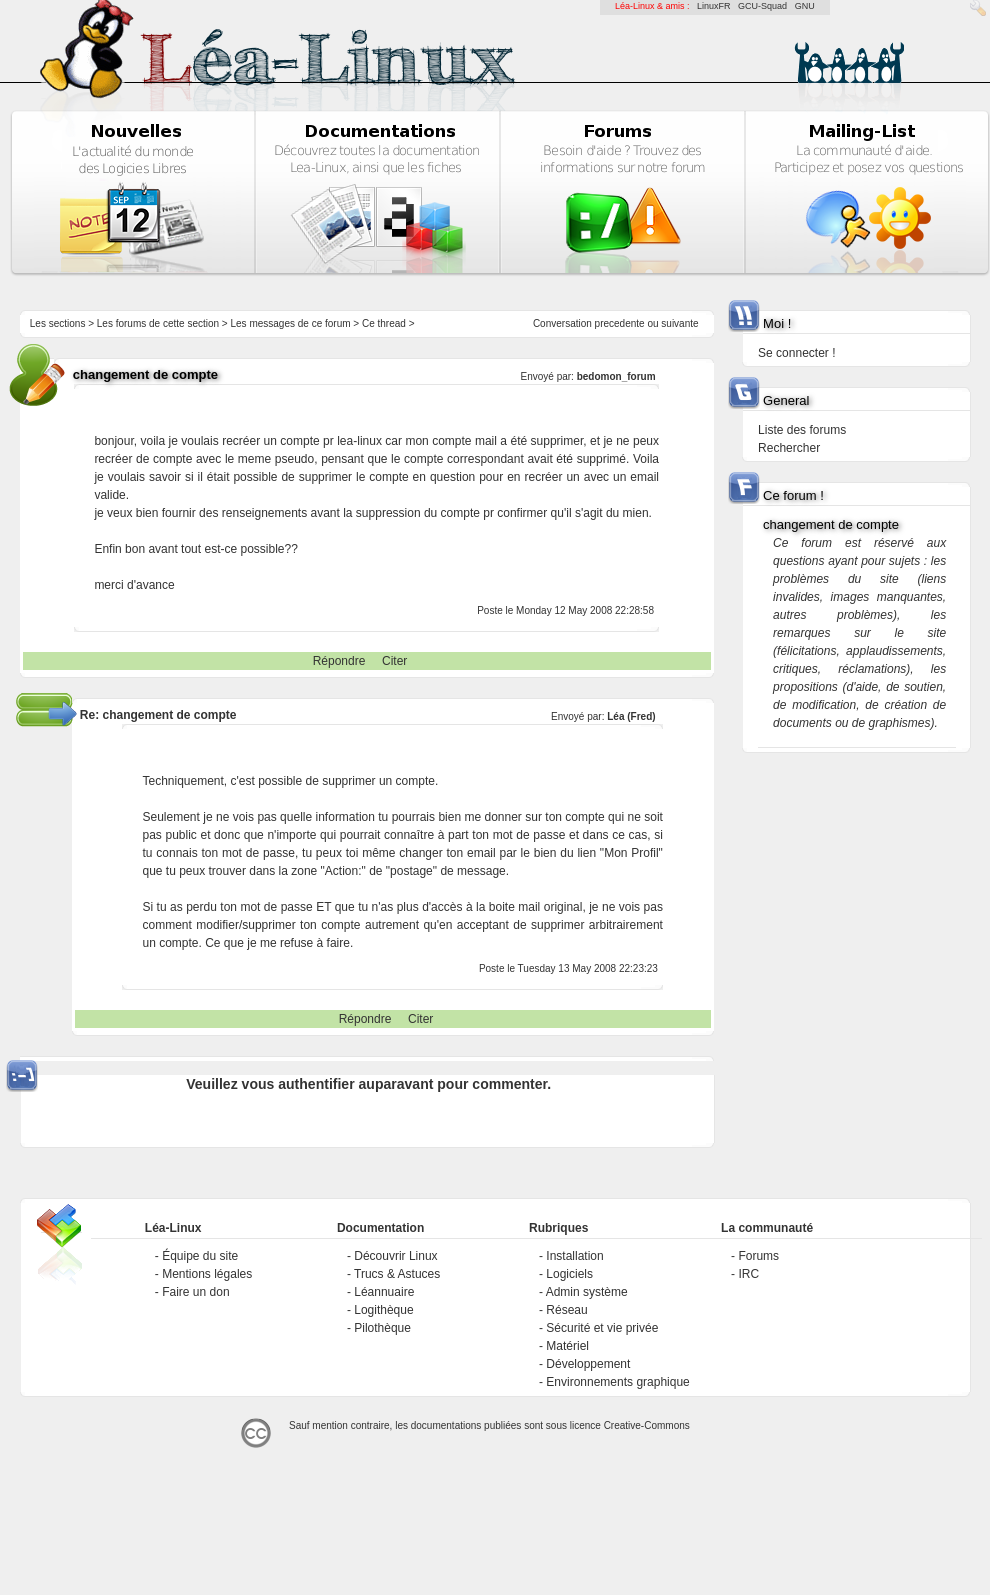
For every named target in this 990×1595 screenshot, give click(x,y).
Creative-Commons (647, 1425)
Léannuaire (384, 1292)
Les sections (58, 323)
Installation (574, 1256)
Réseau (566, 1310)
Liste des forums (802, 430)
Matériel (567, 1346)
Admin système (587, 1292)
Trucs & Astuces (397, 1274)
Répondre (339, 661)
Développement (588, 1364)
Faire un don (195, 1292)
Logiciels (569, 1274)
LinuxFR (714, 6)
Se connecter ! (796, 353)
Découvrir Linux (395, 1256)
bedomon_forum (616, 376)
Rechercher (789, 448)
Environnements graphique (617, 1382)
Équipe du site (200, 1256)
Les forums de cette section (158, 323)
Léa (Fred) (631, 716)
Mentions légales (207, 1274)
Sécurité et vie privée (602, 1328)
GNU (805, 6)
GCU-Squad (762, 6)
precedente (620, 323)
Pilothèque (382, 1328)
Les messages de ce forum (291, 323)
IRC (748, 1274)
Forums (758, 1256)
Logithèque (383, 1310)
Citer (394, 661)
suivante (679, 323)
